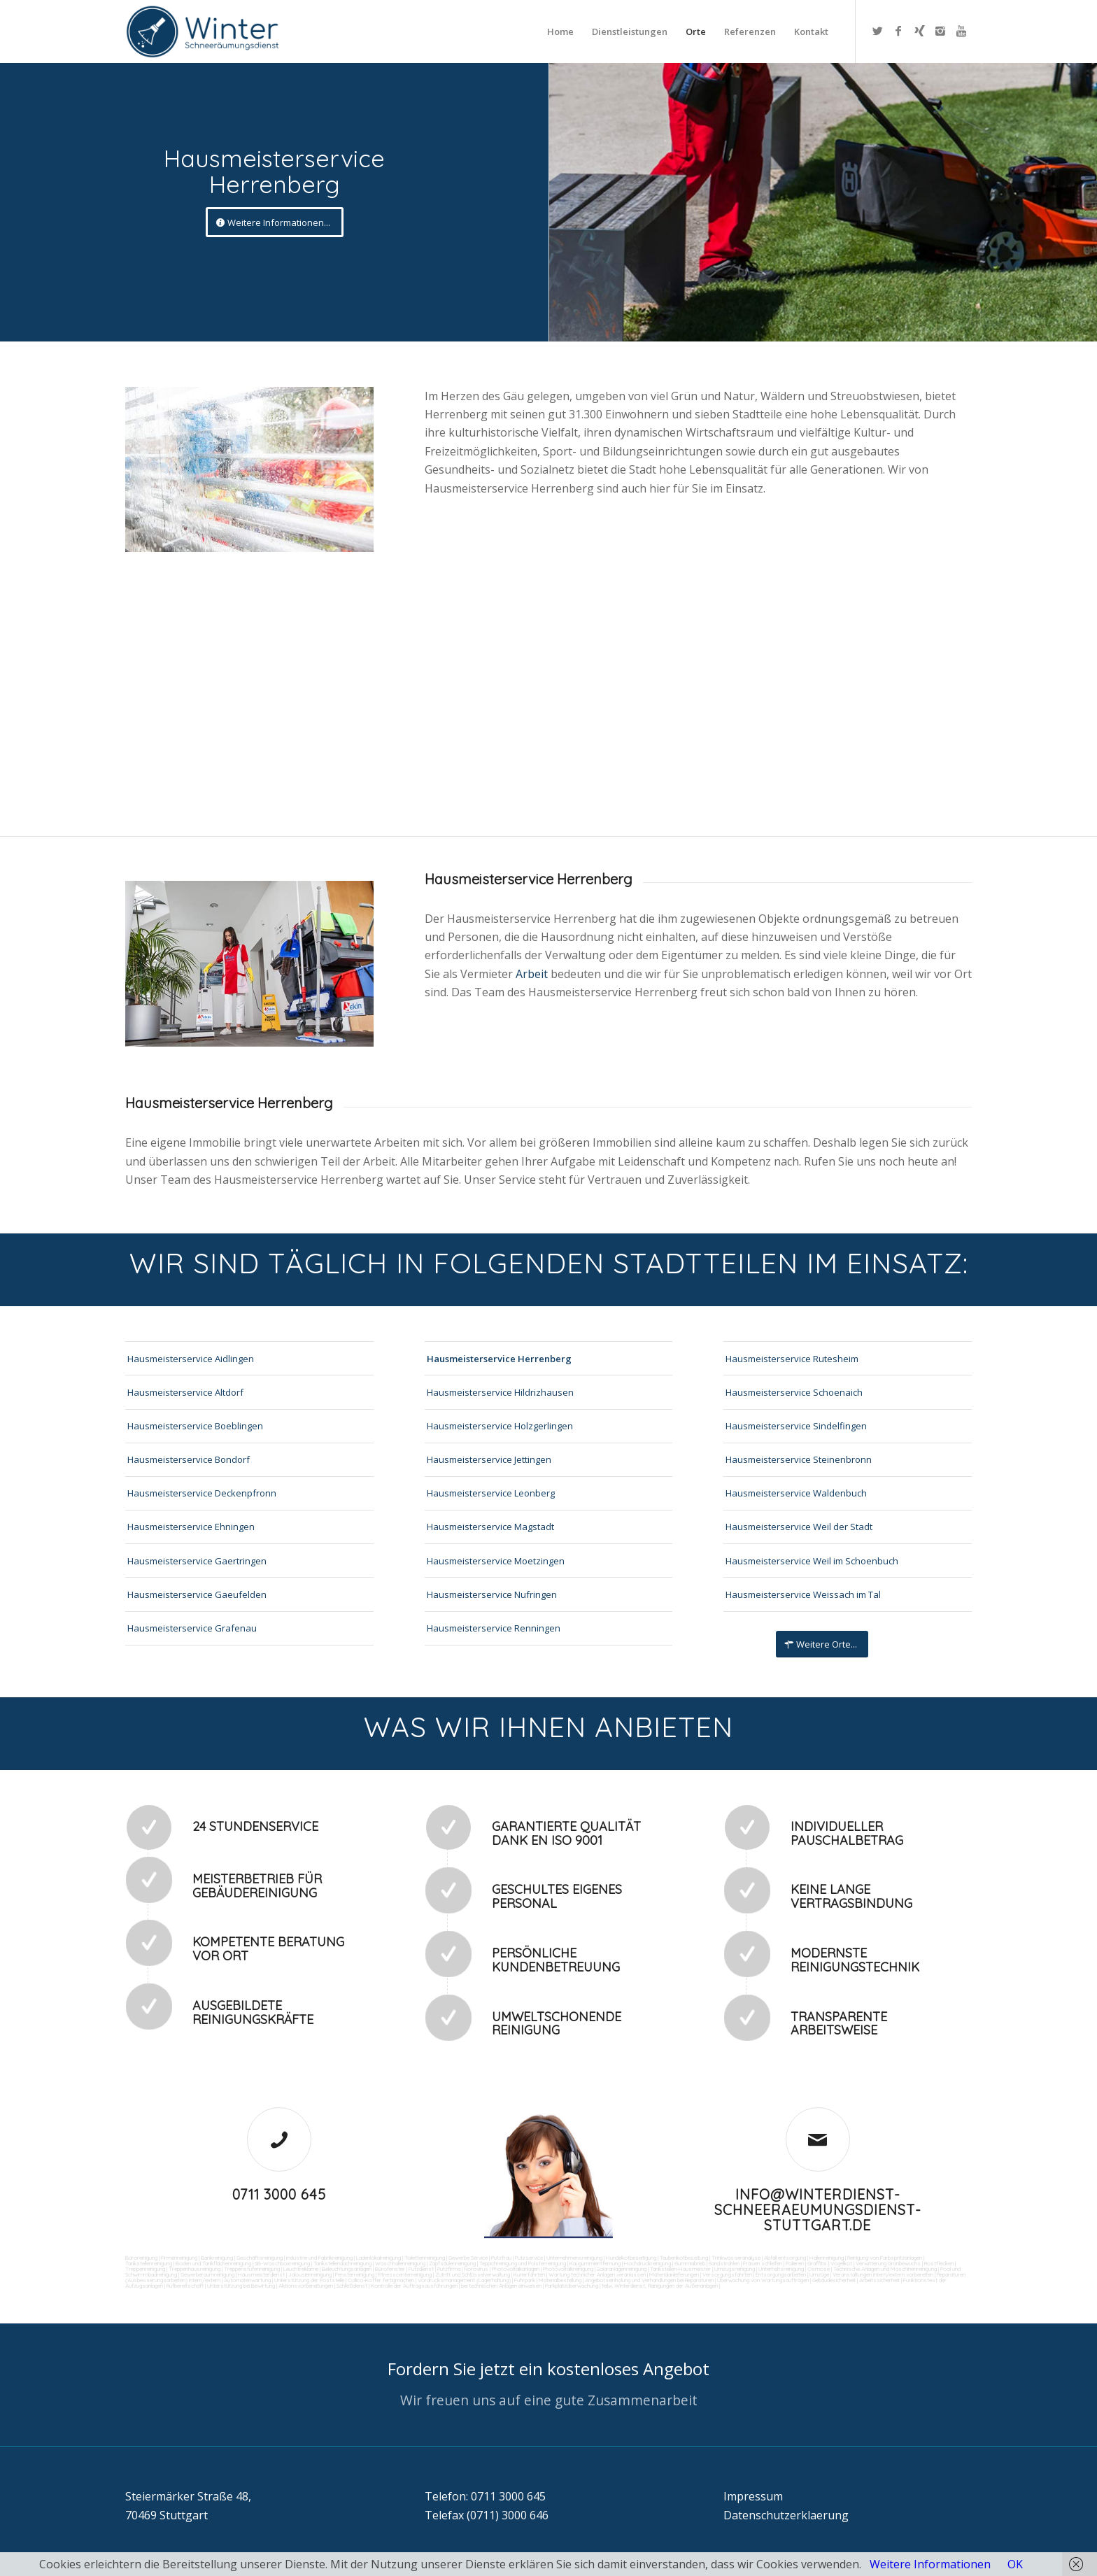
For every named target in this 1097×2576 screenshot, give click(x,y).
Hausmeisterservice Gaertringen (197, 1561)
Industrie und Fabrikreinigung (319, 2257)
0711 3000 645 (279, 2194)
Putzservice (529, 2257)
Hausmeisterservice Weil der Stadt (799, 1526)
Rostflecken (939, 2263)
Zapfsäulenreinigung (452, 2263)
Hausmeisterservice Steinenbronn (799, 1459)
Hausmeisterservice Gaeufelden (197, 1594)
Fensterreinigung (354, 2274)
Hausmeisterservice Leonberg (491, 1493)
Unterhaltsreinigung (781, 2268)
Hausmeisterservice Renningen (493, 1628)
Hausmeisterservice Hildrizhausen (500, 1392)
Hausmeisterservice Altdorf (185, 1392)
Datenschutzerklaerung (786, 2515)
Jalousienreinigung (310, 2274)
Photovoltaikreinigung (568, 2268)
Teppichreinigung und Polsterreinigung (522, 2263)
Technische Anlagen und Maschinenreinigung (885, 2268)
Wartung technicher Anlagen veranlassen (597, 2274)
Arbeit (533, 974)
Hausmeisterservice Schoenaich (794, 1392)
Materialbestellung (560, 2280)
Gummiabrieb (689, 2263)
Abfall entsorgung (784, 2257)
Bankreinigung (217, 2257)
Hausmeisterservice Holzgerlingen (500, 1426)
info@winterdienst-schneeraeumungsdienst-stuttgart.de (817, 2210)
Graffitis (817, 2263)
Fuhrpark (524, 2280)
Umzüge (819, 2274)
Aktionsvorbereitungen (305, 2285)
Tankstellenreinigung (148, 2263)
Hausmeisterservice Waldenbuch (796, 1493)
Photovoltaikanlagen (515, 2268)
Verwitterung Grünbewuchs (888, 2263)
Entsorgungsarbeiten (781, 2274)
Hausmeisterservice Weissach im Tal (803, 1594)
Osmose (818, 2268)
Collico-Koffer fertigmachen (380, 2280)
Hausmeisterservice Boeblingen (195, 1426)
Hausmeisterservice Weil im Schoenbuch (812, 1561)
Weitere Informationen (930, 2564)
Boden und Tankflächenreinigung (213, 2263)
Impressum (753, 2496)
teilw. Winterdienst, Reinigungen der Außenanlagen (660, 2285)
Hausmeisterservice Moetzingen (496, 1561)
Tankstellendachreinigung (342, 2263)
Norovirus (476, 2268)
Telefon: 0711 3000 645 (485, 2496)
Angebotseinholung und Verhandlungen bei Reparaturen (649, 2280)
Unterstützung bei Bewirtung (241, 2285)
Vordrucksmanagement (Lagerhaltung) (464, 2280)
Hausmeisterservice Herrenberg (499, 1358)
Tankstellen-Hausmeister (680, 2268)
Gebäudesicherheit (834, 2280)
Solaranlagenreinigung (621, 2268)
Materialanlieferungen (674, 2274)
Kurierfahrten (529, 2274)
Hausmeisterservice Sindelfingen (796, 1426)
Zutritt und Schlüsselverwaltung (472, 2274)
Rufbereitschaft (185, 2285)
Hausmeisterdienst (261, 2274)
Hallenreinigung (826, 2257)
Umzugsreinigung (734, 2268)
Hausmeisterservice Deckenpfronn (201, 1493)
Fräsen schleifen (762, 2263)
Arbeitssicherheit (879, 2280)
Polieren (795, 2263)
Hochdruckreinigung (647, 2263)
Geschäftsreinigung (259, 2257)
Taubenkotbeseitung (684, 2257)
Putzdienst (421, 2268)
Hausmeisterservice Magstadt (490, 1526)
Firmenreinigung (179, 2257)
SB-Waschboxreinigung (282, 2263)
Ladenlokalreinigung (378, 2257)
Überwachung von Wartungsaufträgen (763, 2280)
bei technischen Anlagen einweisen (501, 2285)
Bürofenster (390, 2268)
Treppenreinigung (145, 2268)
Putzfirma (448, 2268)
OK (1015, 2564)
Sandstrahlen (724, 2263)
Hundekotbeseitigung (631, 2257)
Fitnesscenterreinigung (405, 2274)
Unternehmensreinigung (574, 2257)
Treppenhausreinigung (194, 2268)
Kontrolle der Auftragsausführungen (414, 2285)
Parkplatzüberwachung (571, 2285)
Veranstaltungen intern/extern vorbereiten (883, 2274)
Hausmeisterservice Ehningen (191, 1526)
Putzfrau (501, 2257)
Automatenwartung (247, 2280)
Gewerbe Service (468, 2257)
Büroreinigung (141, 2257)
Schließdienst (352, 2285)
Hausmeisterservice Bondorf (188, 1459)
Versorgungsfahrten (727, 2274)
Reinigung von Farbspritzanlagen (884, 2257)
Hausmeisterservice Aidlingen (190, 1358)
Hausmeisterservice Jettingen (489, 1459)
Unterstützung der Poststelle (309, 2280)
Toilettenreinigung (424, 2257)
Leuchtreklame (300, 2268)
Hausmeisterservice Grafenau (192, 1628)
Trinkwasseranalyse (736, 2257)
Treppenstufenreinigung (252, 2268)
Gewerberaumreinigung (207, 2274)
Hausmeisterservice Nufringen (492, 1594)
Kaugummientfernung (595, 2263)
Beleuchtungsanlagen (346, 2268)
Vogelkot (841, 2263)
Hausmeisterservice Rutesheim (792, 1358)
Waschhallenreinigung (400, 2263)
